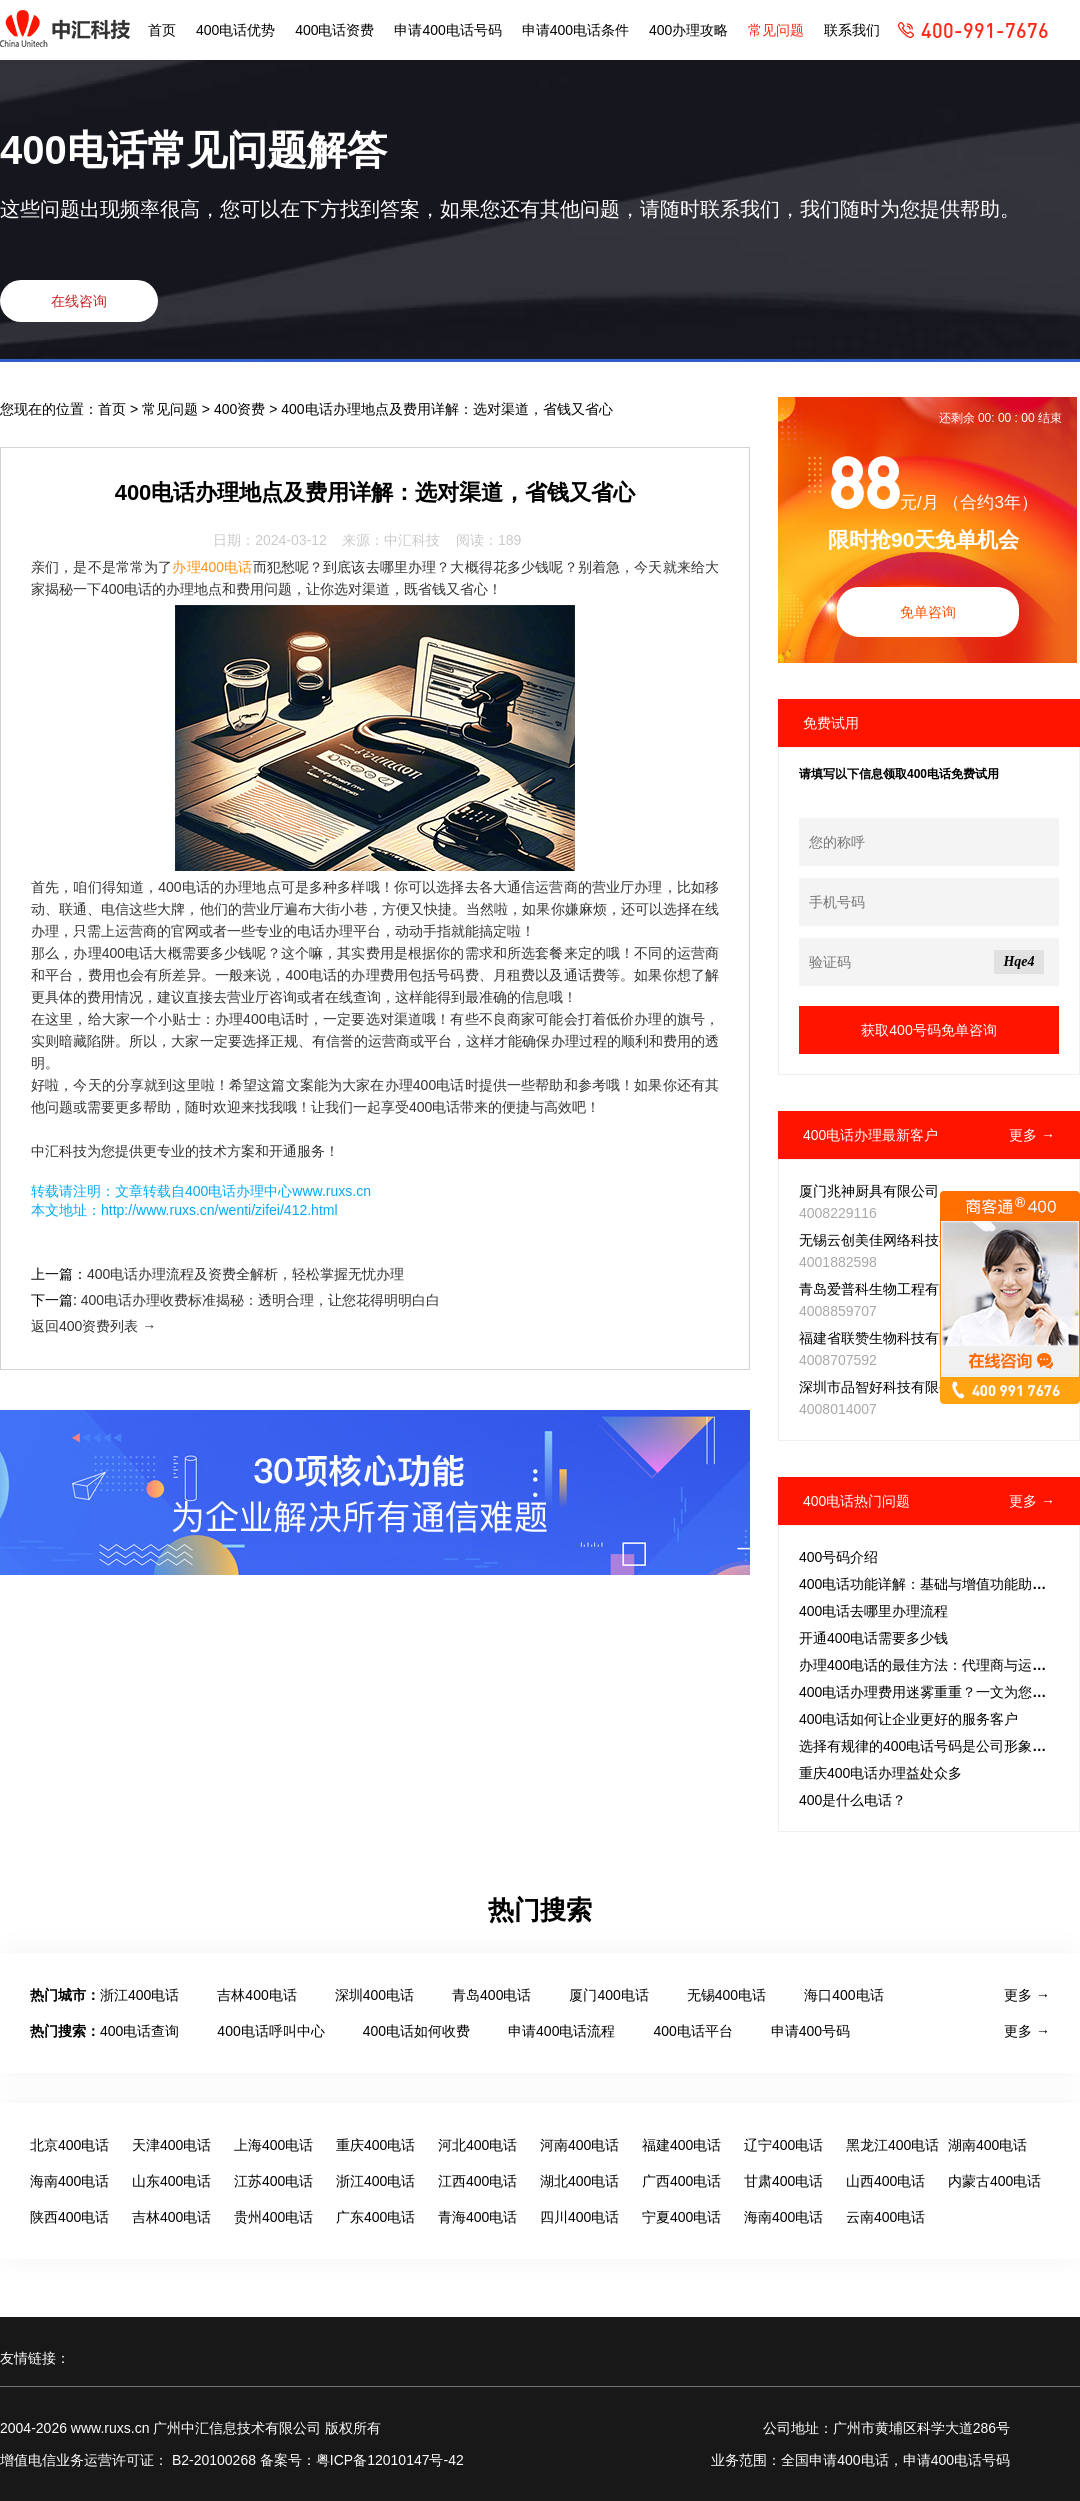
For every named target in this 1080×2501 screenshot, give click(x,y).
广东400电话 (375, 2217)
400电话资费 (334, 30)
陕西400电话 (69, 2217)
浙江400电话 (139, 1995)
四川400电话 (579, 2217)
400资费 (241, 409)
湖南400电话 (987, 2145)
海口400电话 (843, 1995)
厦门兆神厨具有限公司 (869, 1191)
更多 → (1032, 1135)
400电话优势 (235, 30)
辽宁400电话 (783, 2145)
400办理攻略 (688, 30)
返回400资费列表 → (93, 1326)
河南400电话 (579, 2145)
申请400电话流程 (561, 2031)
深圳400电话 (374, 1995)
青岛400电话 (491, 1995)
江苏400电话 (273, 2181)
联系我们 (852, 30)
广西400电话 (681, 2181)
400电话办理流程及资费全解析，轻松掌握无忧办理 (245, 1274)
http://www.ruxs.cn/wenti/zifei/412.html (219, 1210)
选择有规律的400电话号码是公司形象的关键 (936, 1746)
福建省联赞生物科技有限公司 (890, 1338)
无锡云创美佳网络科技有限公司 (897, 1240)
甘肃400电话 (783, 2181)
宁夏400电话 (681, 2217)
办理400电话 (212, 567)
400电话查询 (139, 2031)
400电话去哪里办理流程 (873, 1611)
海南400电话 (69, 2181)
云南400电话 (885, 2217)
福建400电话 (681, 2145)
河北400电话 (477, 2145)
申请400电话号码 (447, 30)
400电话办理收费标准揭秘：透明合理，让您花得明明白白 (260, 1300)
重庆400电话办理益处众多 (880, 1773)
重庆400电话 (375, 2145)
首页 (162, 30)
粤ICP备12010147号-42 (390, 2460)
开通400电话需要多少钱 (873, 1638)
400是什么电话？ (852, 1800)
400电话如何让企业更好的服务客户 (908, 1719)
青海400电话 (477, 2217)
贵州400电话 (273, 2217)
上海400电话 (273, 2145)
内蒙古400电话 (994, 2181)
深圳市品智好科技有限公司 (883, 1387)
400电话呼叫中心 (270, 2031)
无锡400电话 (726, 1995)
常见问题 (776, 30)
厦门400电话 (608, 1995)
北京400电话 (69, 2145)
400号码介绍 (838, 1557)
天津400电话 (171, 2145)
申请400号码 (810, 2031)
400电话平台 (692, 2031)
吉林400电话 (256, 1995)
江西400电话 (477, 2181)
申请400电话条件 (575, 30)
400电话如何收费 (416, 2031)
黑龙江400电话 (892, 2145)
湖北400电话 (579, 2181)
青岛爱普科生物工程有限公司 (890, 1289)
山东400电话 (171, 2181)
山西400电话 (885, 2181)
